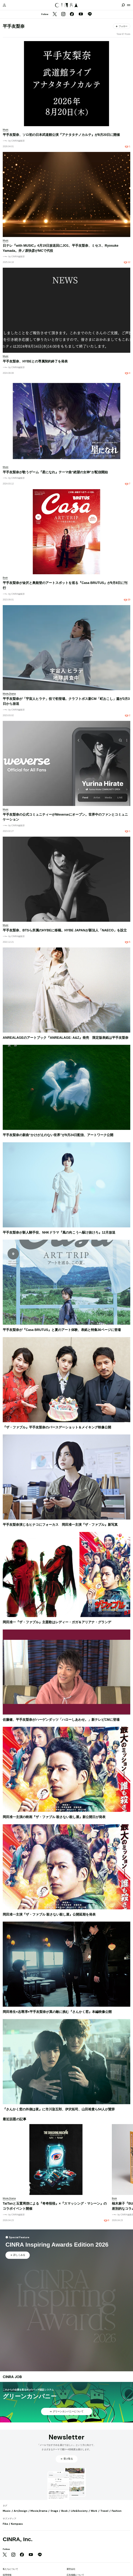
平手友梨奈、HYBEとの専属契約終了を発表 (35, 361)
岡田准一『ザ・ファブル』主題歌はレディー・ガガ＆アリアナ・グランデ (57, 1622)
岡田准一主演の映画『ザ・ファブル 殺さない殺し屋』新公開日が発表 (54, 1817)
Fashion (117, 2511)
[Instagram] (63, 14)
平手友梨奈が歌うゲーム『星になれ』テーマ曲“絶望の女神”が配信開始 (55, 472)
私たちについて (10, 2569)
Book (64, 2511)
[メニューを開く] (128, 5)
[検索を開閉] (123, 5)
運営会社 (71, 2569)
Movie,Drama (38, 2511)
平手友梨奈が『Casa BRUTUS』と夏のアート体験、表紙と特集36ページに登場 (62, 1330)
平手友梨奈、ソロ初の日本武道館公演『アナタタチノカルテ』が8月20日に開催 (61, 135)
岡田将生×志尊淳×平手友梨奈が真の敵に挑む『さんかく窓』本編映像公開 (57, 2012)
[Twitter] (55, 14)
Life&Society (79, 2511)
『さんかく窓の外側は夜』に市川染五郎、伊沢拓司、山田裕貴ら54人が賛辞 (59, 2109)
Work (94, 2511)
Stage (54, 2511)
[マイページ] (4, 5)
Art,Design (20, 2511)
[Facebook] (72, 14)
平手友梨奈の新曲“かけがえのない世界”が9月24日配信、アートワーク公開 (58, 1135)
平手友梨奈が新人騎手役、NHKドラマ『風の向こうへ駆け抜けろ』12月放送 (59, 1232)
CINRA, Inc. (17, 2539)
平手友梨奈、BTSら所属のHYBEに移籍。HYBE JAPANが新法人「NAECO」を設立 (65, 930)
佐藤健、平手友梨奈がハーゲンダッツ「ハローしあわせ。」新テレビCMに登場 (61, 1719)
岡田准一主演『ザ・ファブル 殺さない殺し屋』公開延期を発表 (49, 1914)
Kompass (17, 2524)
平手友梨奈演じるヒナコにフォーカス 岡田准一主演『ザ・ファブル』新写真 (60, 1524)
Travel (104, 2511)
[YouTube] (80, 14)
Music (7, 2511)
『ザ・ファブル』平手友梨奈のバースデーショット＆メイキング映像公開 (57, 1427)
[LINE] (90, 14)
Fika (5, 2524)
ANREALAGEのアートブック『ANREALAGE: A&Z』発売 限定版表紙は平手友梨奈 (65, 1037)
